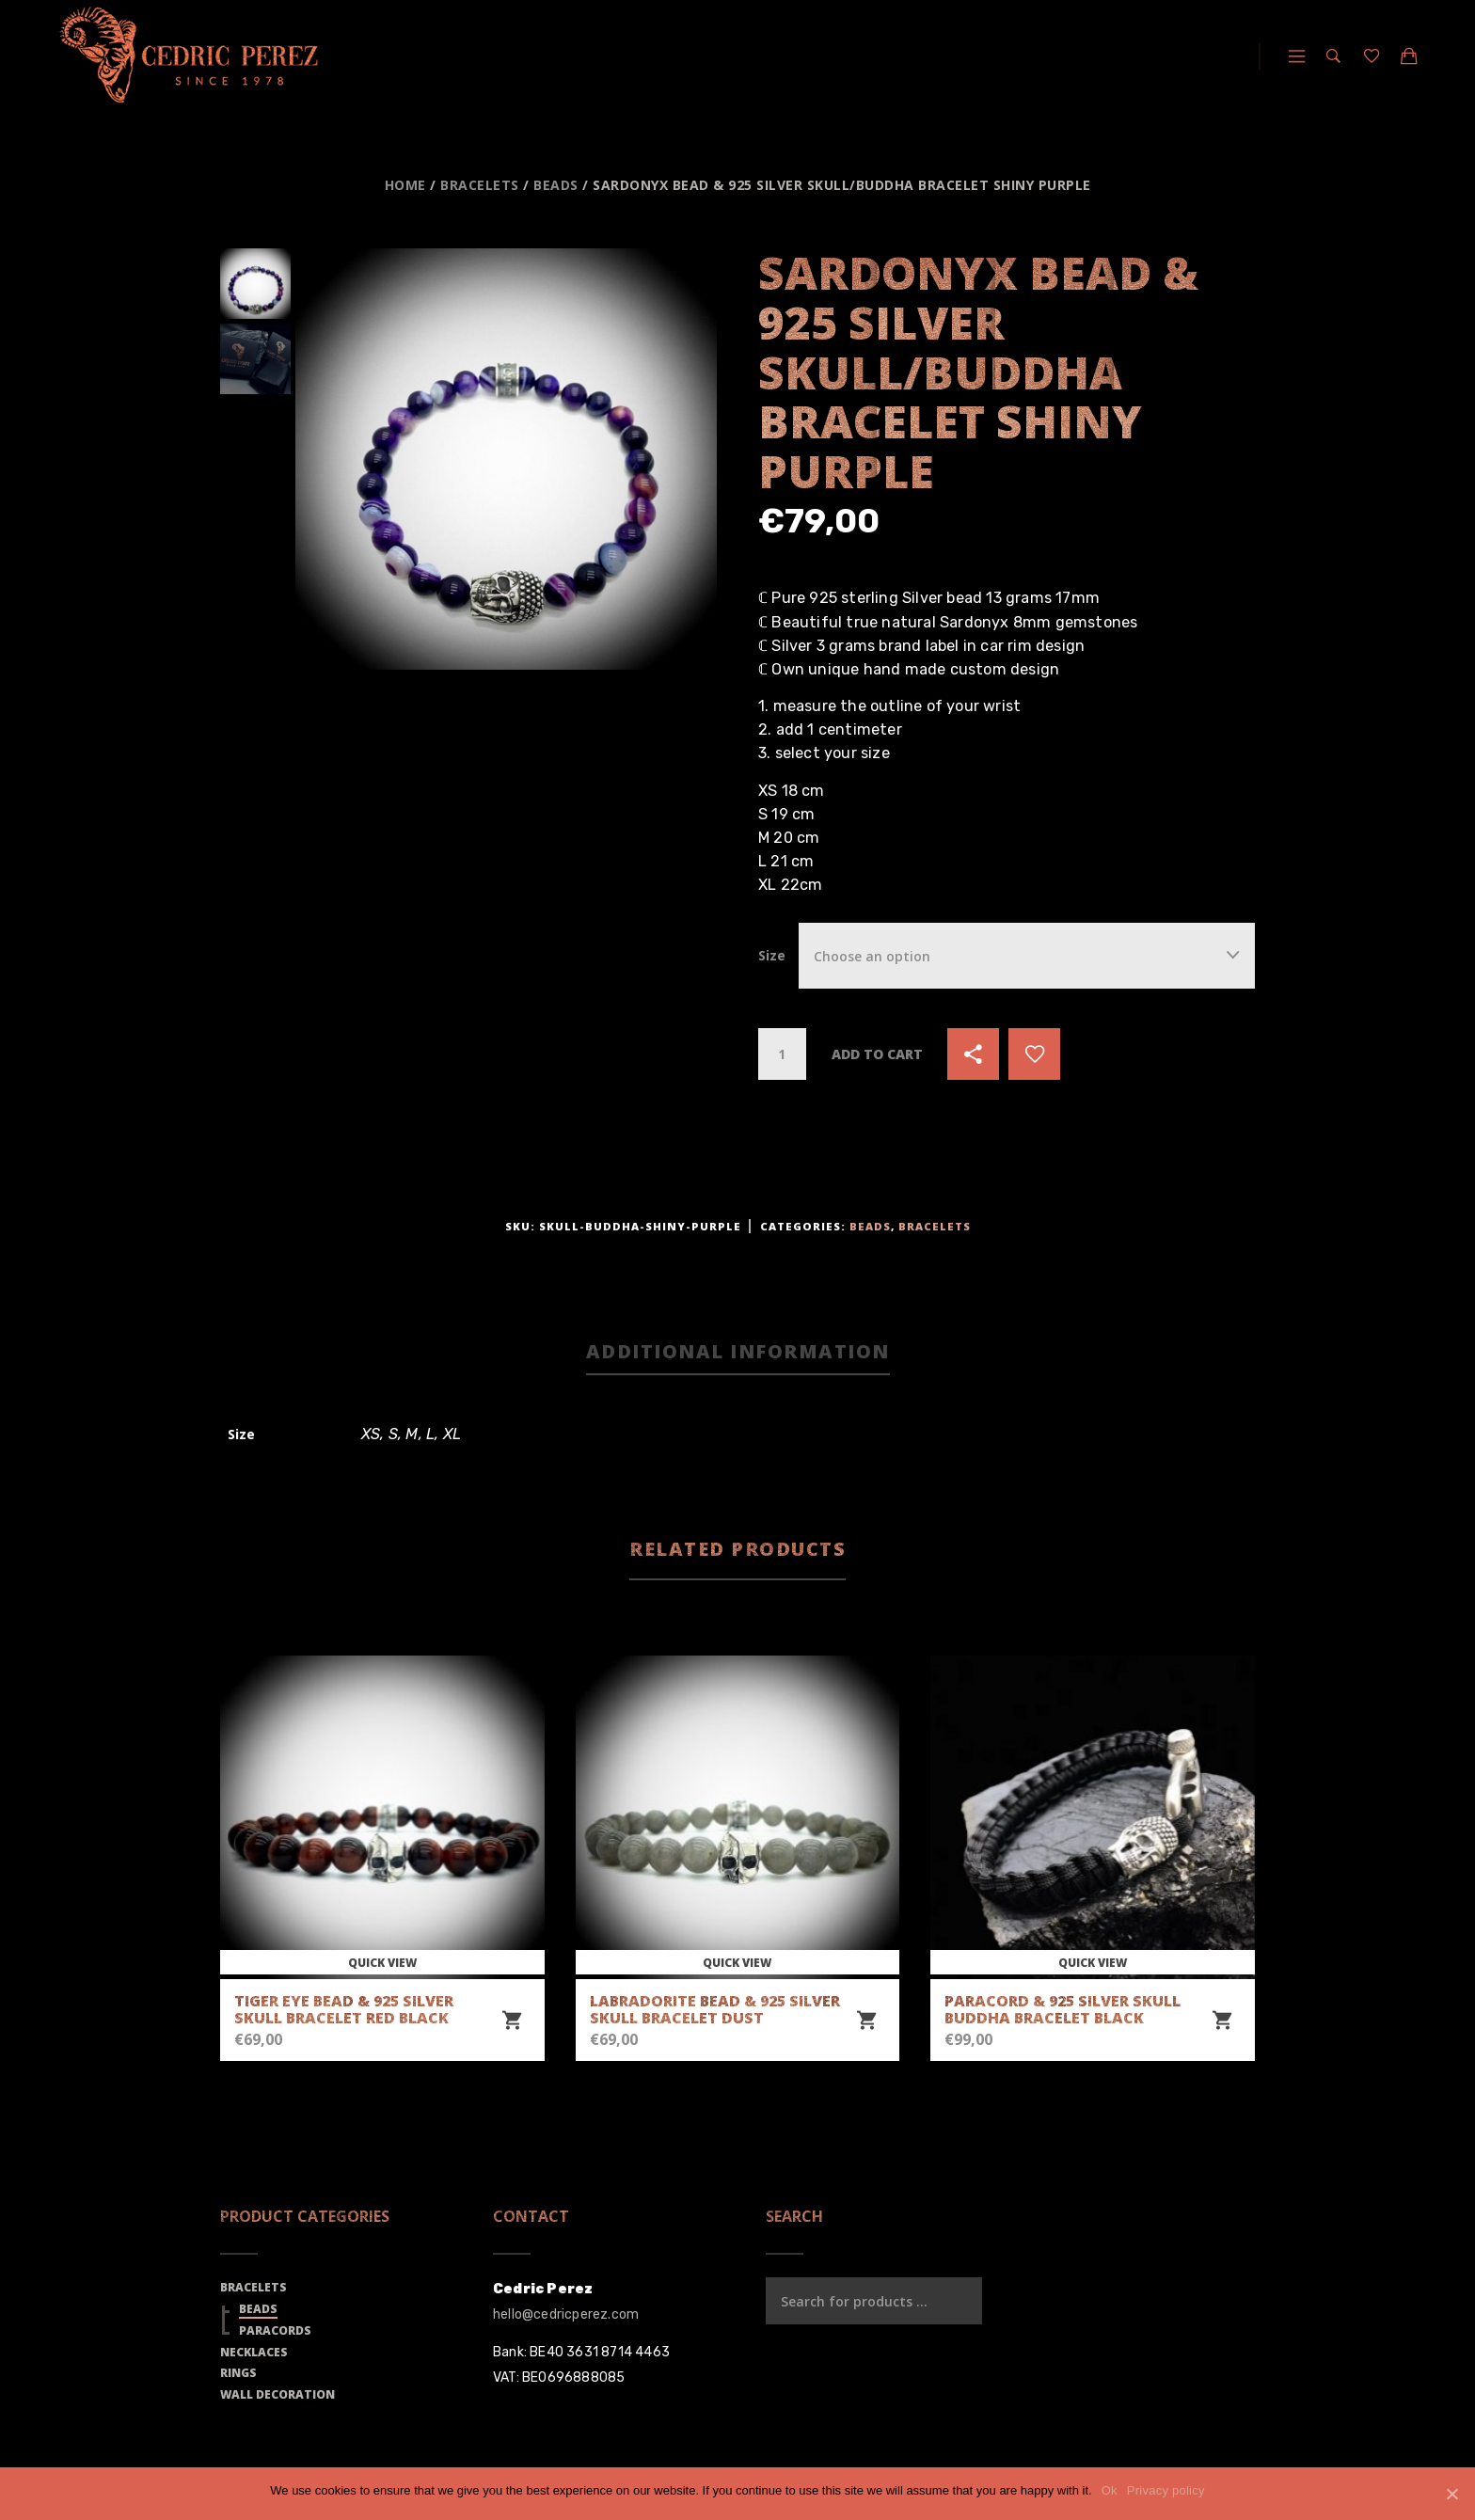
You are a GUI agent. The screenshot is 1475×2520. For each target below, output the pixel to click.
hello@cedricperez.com (566, 2314)
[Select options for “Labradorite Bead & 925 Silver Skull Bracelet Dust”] (866, 2020)
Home (405, 185)
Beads (556, 185)
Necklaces (254, 2352)
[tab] (738, 1353)
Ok (1110, 2490)
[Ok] (1451, 2493)
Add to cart (877, 1054)
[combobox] (1027, 955)
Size (771, 955)
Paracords (275, 2330)
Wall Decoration (277, 2394)
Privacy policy (1166, 2490)
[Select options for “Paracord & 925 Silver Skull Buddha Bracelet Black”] (1221, 2020)
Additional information (738, 1351)
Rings (238, 2373)
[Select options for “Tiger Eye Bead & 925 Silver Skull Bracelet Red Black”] (511, 2020)
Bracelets (479, 185)
